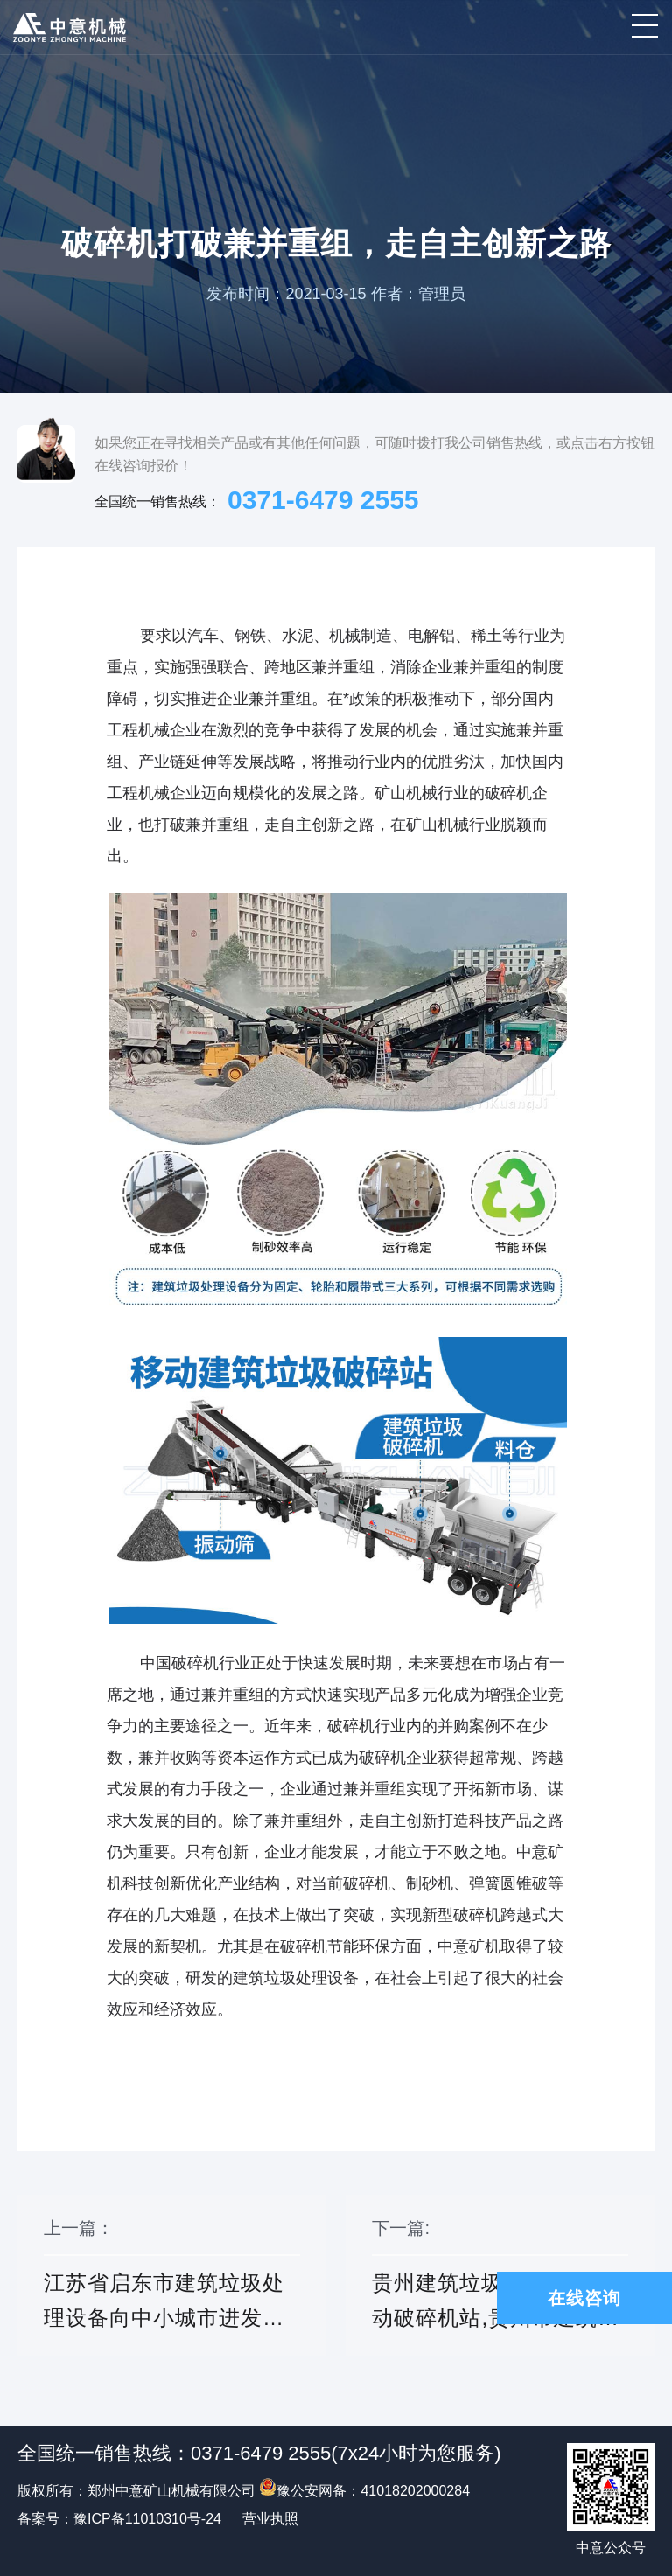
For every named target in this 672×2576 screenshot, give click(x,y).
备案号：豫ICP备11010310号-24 (119, 2518)
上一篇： (172, 2287)
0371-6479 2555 (323, 499)
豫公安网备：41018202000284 (364, 2490)
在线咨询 (584, 2298)
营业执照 (270, 2518)
